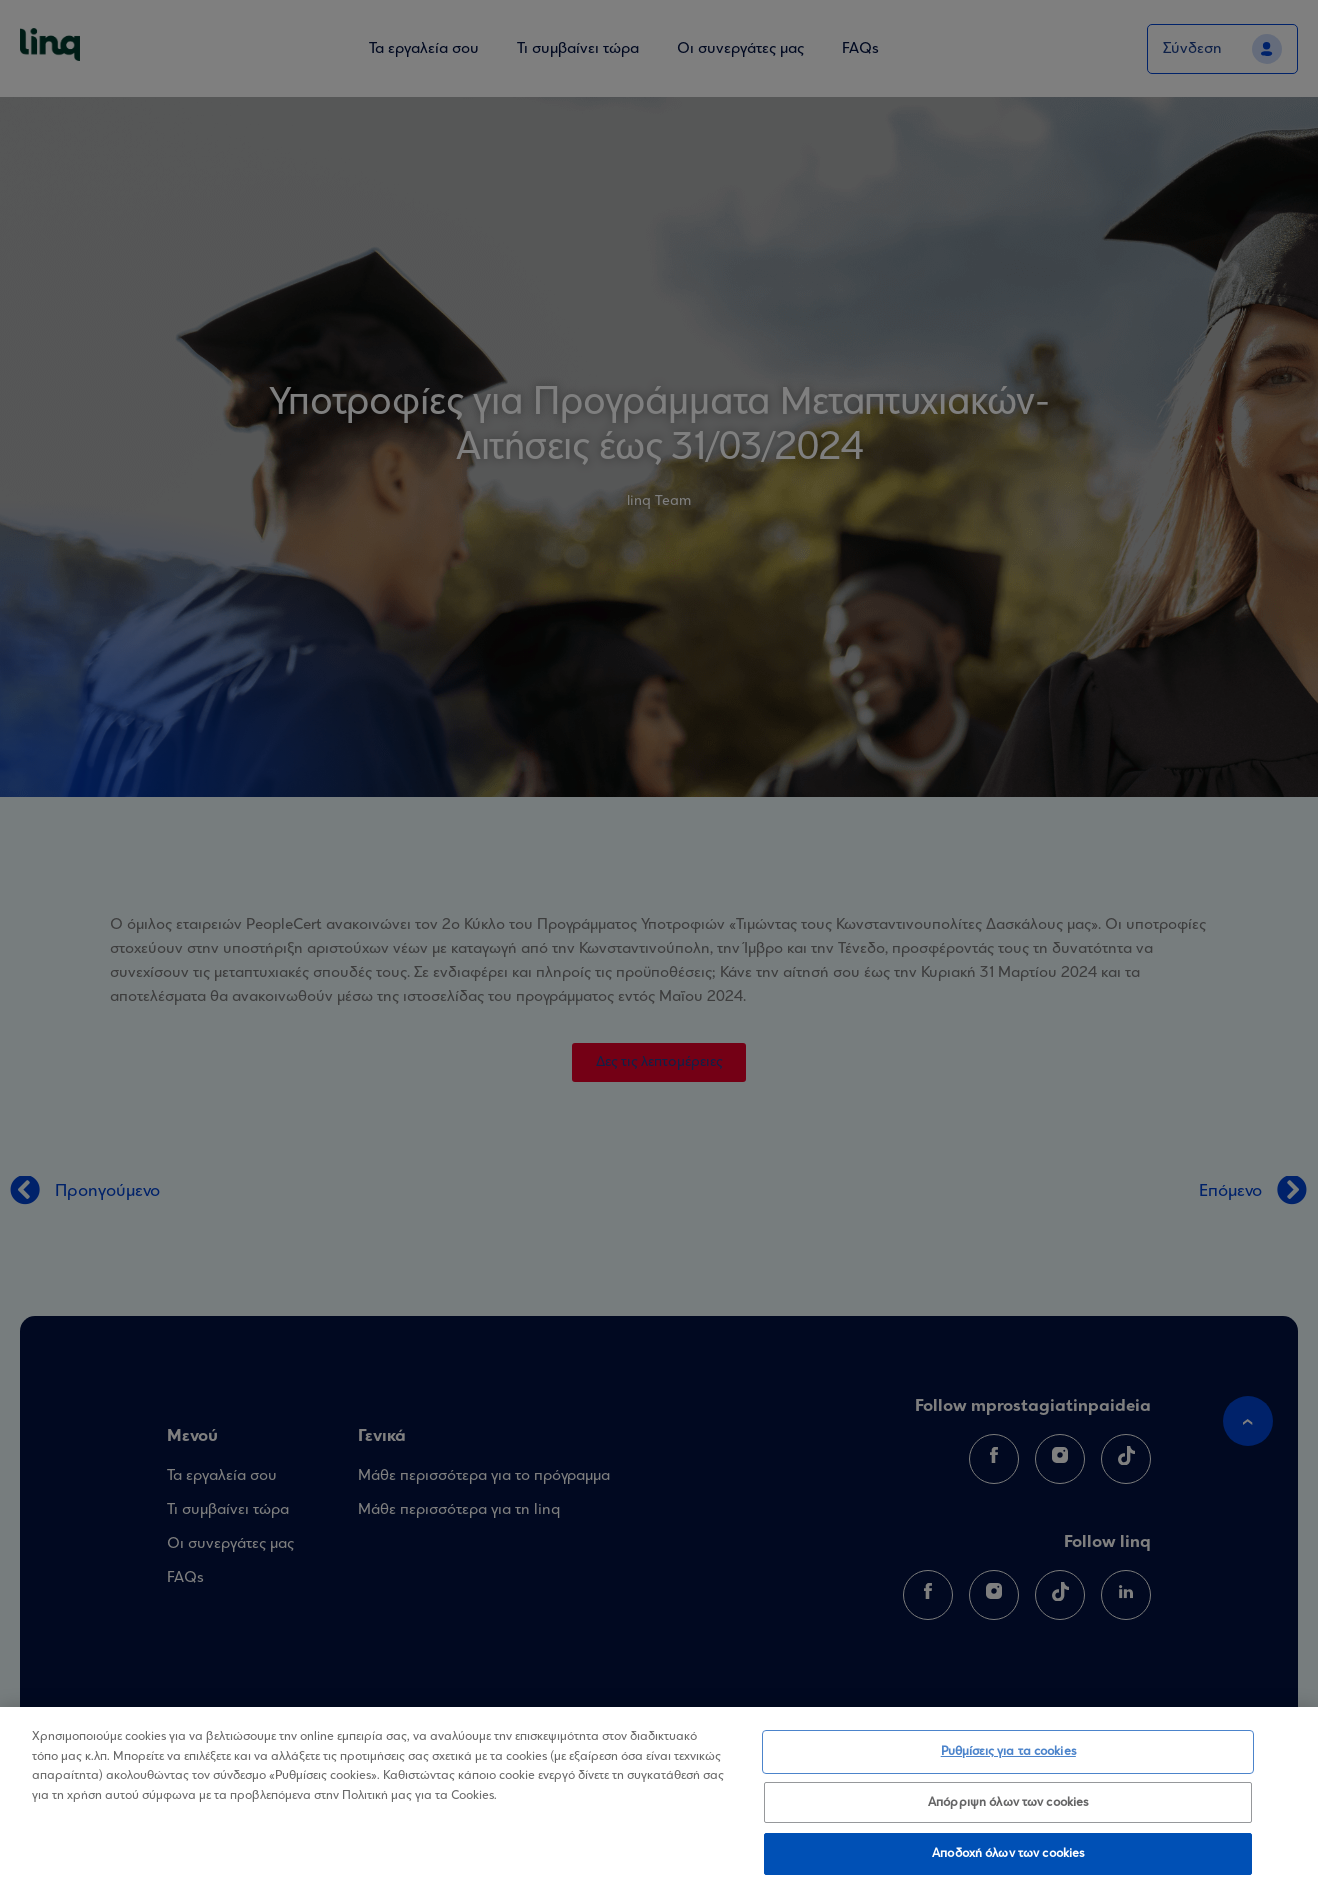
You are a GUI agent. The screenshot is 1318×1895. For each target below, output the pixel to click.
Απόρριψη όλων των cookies (1008, 1802)
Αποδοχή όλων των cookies (1008, 1853)
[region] (659, 1801)
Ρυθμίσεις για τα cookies (1008, 1751)
